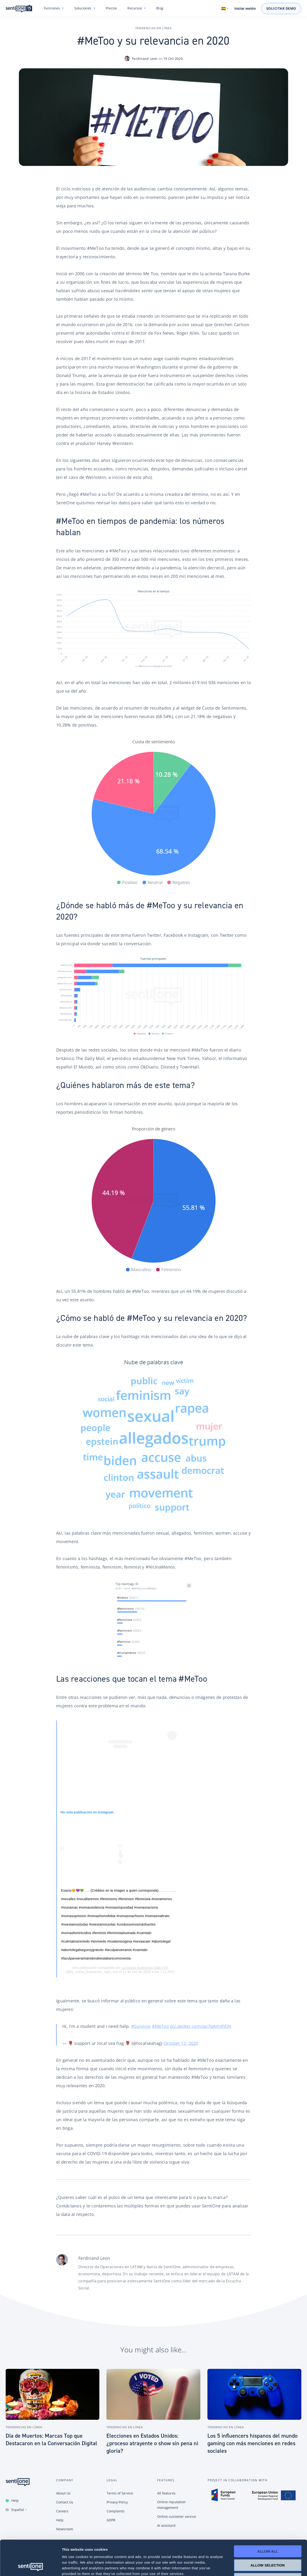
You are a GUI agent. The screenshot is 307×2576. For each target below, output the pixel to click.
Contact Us (64, 2502)
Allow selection (268, 2532)
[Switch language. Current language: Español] (225, 8)
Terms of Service (120, 2493)
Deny (268, 2546)
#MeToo (160, 2026)
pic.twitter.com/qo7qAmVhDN (200, 2026)
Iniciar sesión (245, 8)
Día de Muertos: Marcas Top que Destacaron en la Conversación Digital (51, 2439)
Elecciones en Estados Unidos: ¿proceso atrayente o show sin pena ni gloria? (152, 2443)
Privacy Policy (117, 2502)
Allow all (267, 2518)
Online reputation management (171, 2505)
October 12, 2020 (181, 2043)
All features (166, 2493)
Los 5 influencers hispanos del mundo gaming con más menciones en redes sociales (252, 2443)
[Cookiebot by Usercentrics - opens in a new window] (30, 2566)
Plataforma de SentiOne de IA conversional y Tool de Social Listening (19, 8)
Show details (248, 2567)
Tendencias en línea (153, 28)
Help (15, 2500)
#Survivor (141, 2026)
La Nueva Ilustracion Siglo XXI (145, 1968)
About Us (63, 2493)
